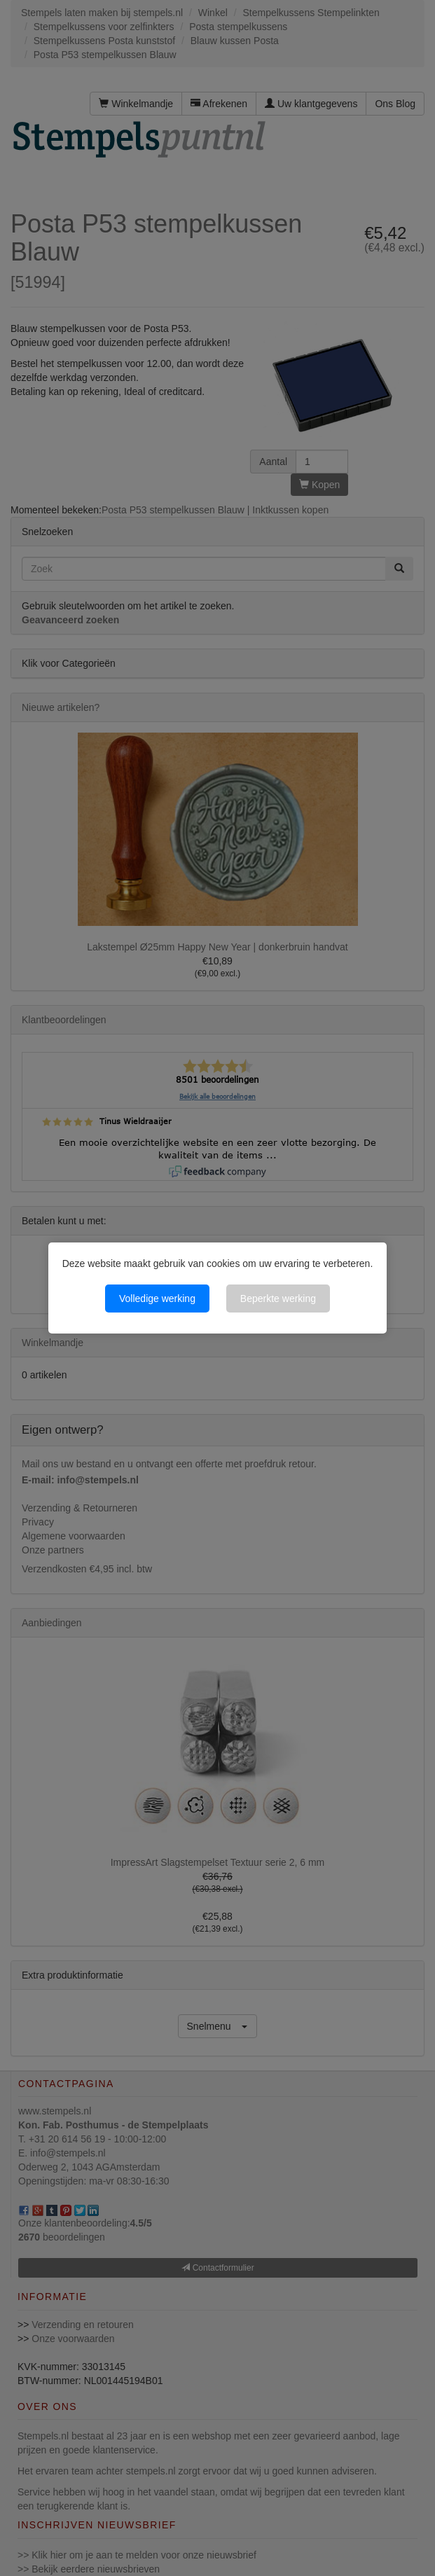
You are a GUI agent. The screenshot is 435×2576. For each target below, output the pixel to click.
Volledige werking (157, 1298)
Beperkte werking (278, 1298)
